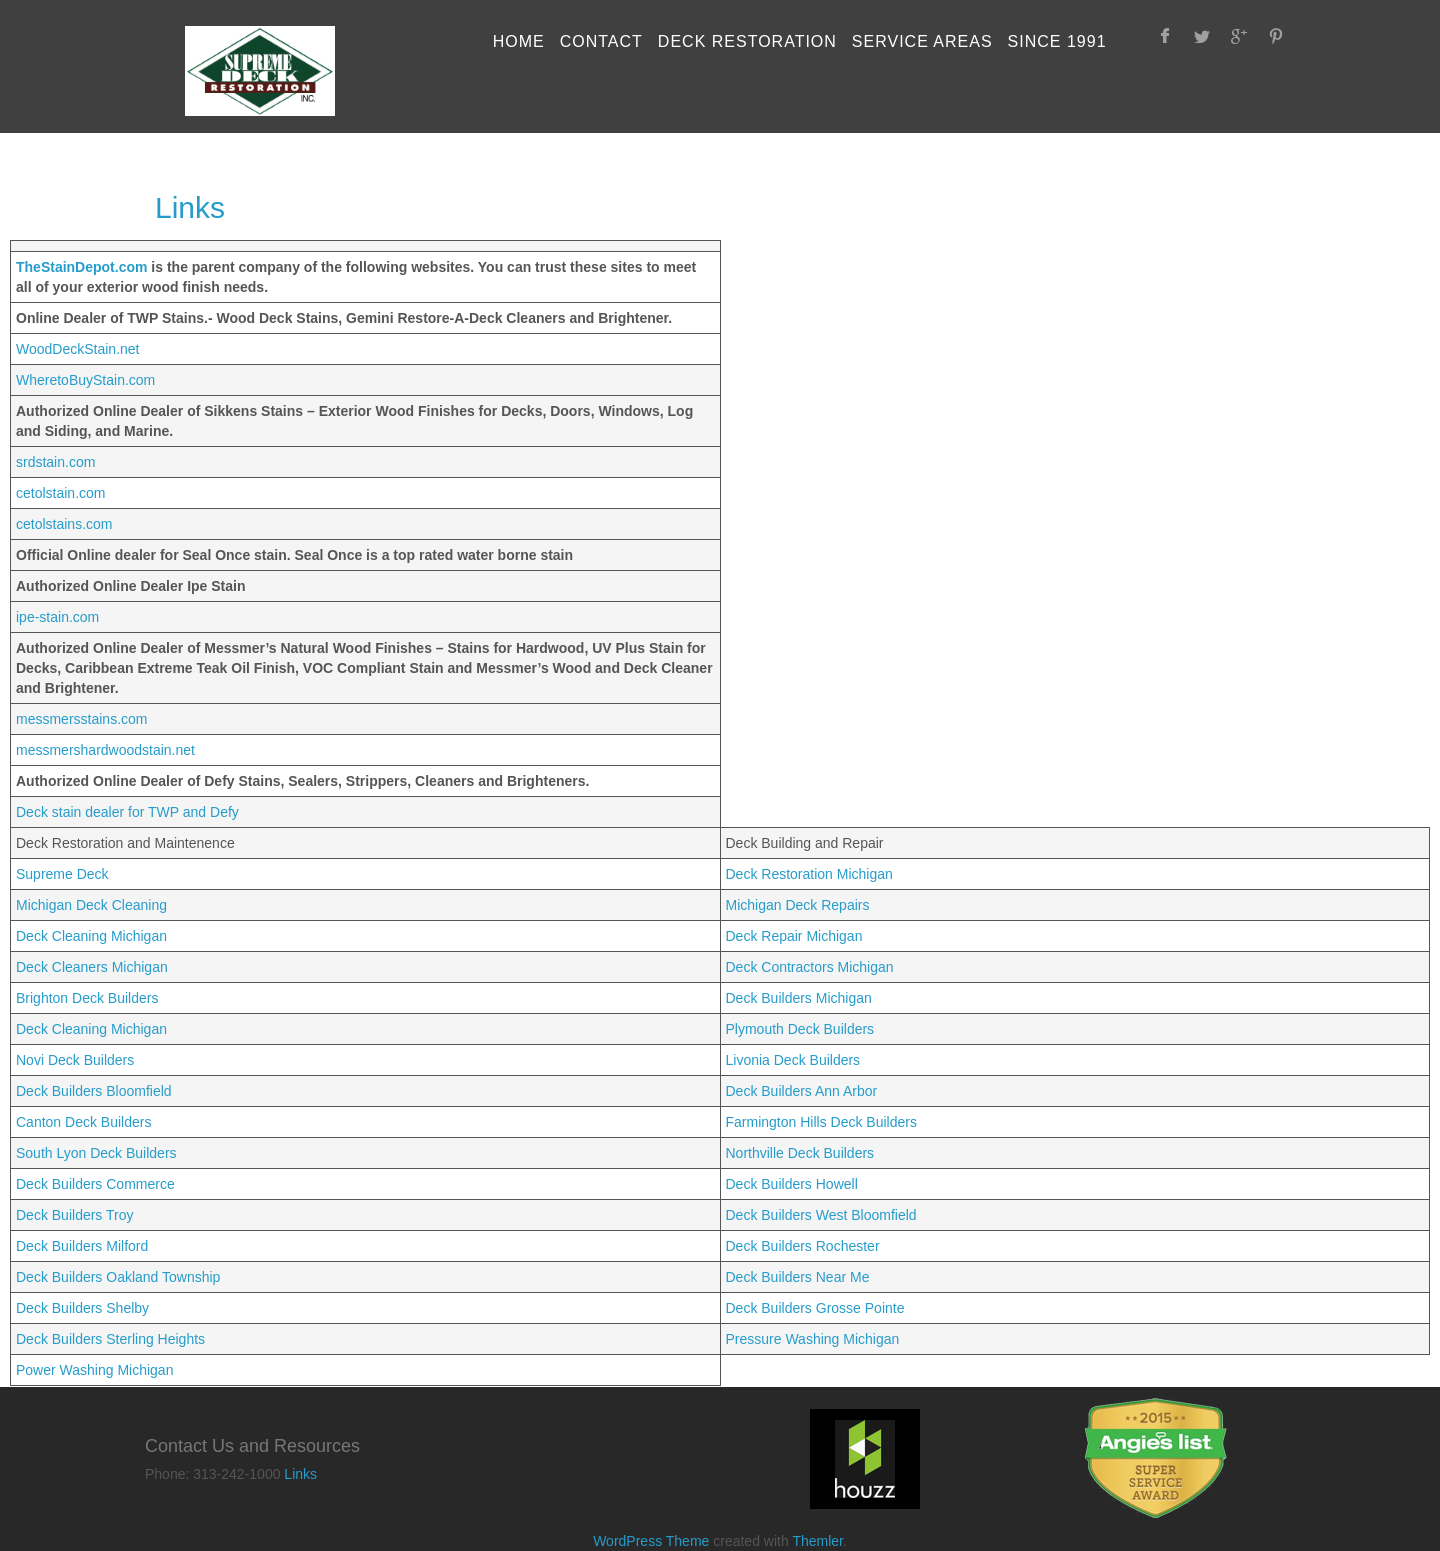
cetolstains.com (64, 524)
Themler (817, 1541)
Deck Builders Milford (82, 1246)
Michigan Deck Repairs (798, 905)
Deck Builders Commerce (95, 1184)
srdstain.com (55, 462)
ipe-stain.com (57, 617)
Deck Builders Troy (74, 1215)
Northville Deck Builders (800, 1153)
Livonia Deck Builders (793, 1060)
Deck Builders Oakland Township (118, 1277)
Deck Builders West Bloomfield (821, 1215)
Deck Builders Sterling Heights (110, 1339)
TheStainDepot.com (83, 267)
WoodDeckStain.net (77, 349)
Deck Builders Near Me (798, 1277)
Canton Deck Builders (83, 1122)
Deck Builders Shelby (82, 1308)
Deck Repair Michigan (794, 936)
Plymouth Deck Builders (800, 1029)
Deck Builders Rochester (803, 1246)
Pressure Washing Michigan (813, 1339)
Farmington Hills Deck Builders (821, 1122)
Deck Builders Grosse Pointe (815, 1308)
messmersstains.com (81, 719)
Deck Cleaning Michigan (91, 936)
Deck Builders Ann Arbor (802, 1091)
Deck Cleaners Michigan (92, 967)
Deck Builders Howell (792, 1184)
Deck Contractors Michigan (810, 967)
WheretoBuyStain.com (85, 380)
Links (300, 1474)
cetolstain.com (60, 493)
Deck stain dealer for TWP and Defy (127, 812)
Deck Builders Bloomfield (94, 1091)
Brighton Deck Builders (87, 998)
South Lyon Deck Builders (96, 1153)
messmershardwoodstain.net (105, 750)
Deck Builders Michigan (799, 998)
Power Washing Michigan (94, 1370)
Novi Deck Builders (75, 1060)
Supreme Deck (62, 874)
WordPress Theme (651, 1541)
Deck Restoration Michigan (809, 874)
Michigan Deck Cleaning (91, 905)
